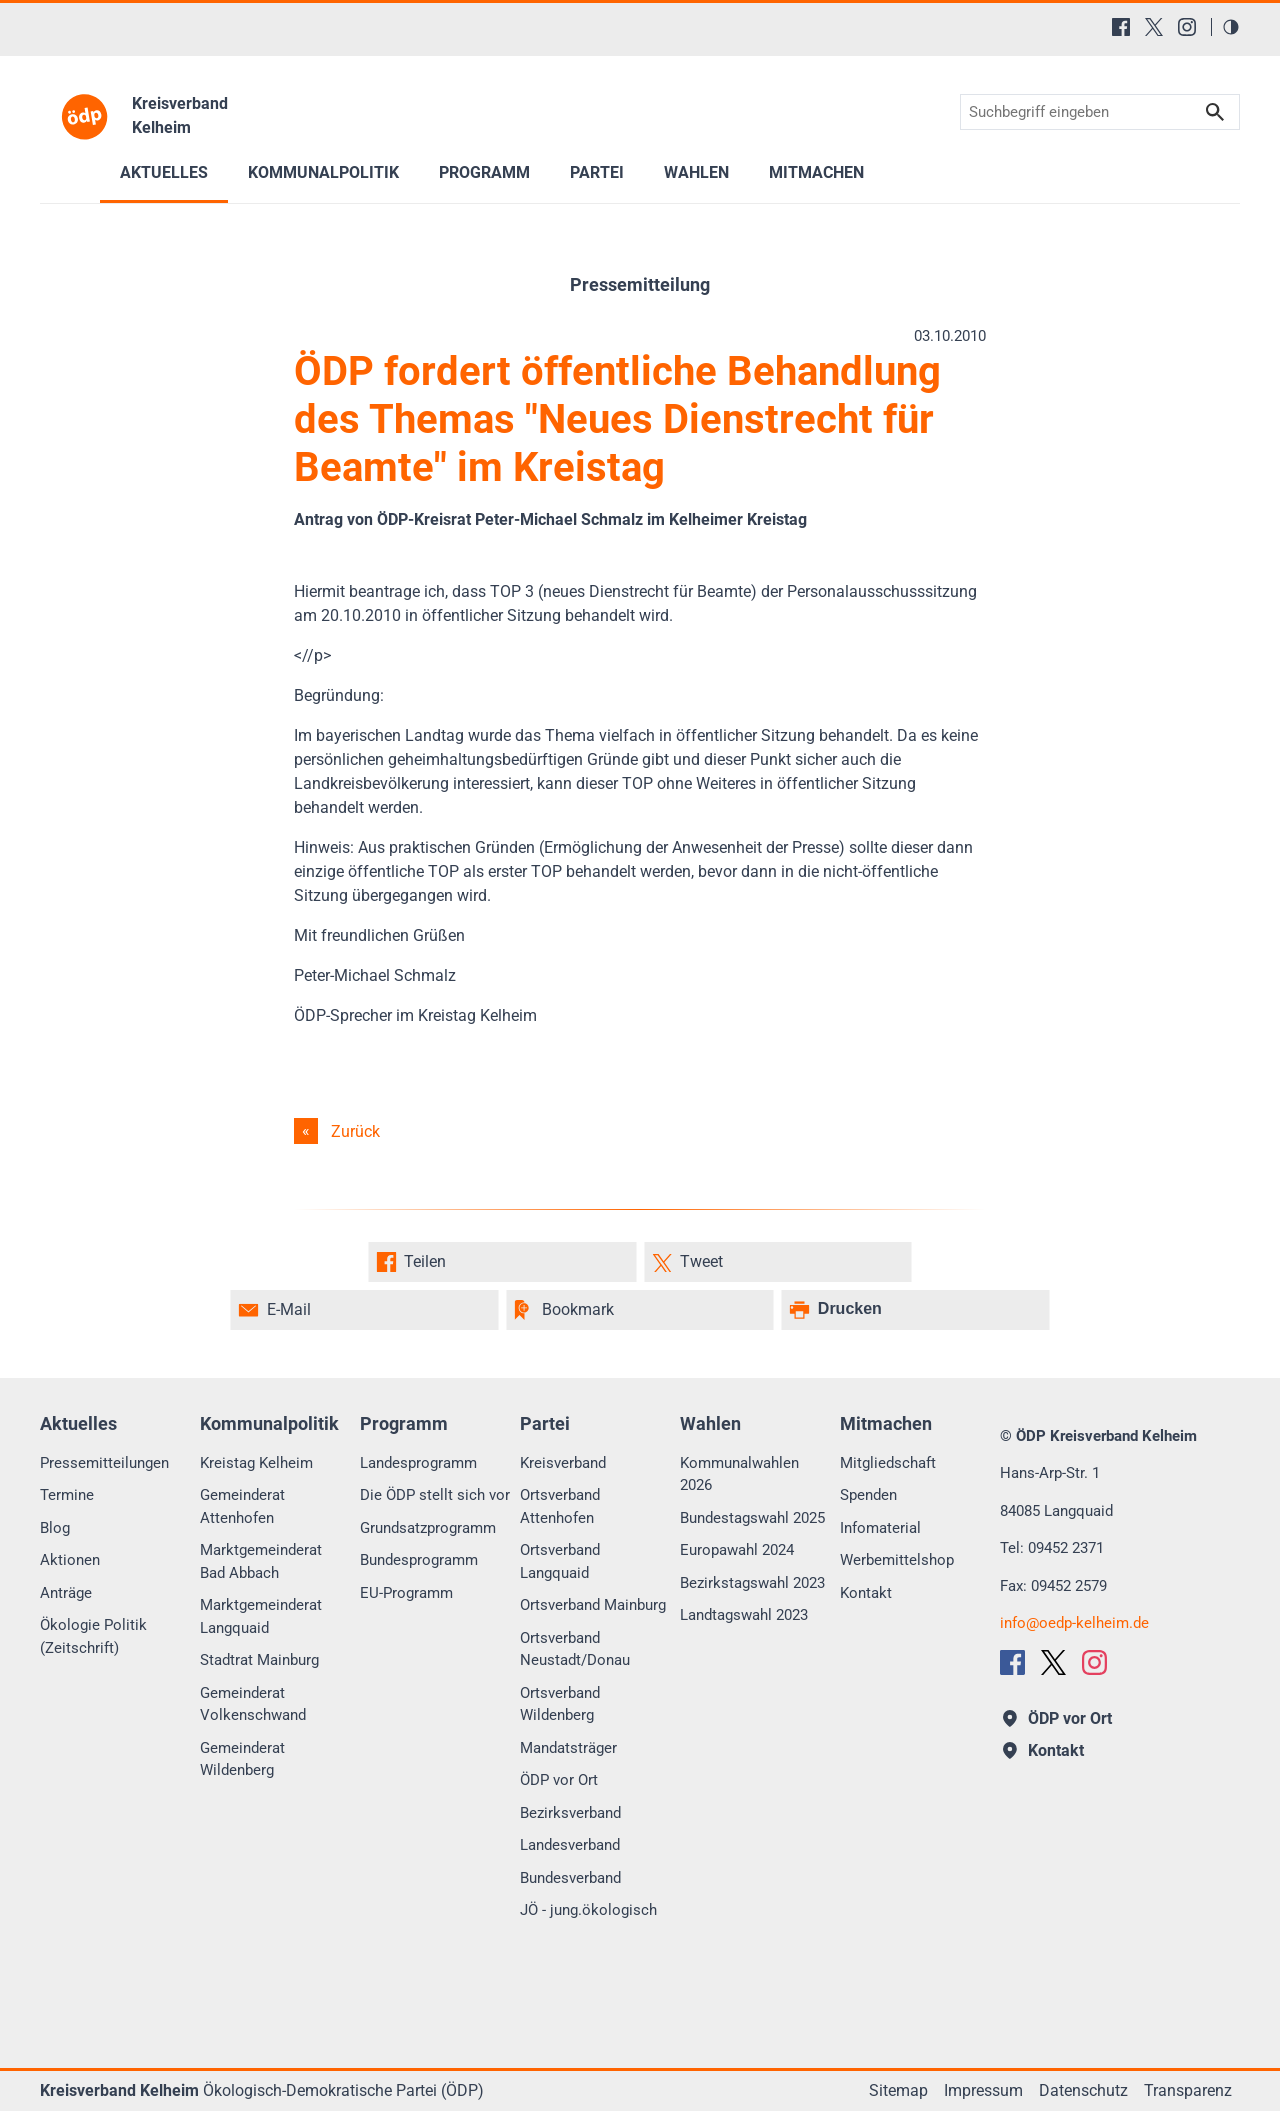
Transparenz (1188, 2090)
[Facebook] (1121, 27)
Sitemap (898, 2090)
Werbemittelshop (897, 1560)
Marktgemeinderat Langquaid (261, 1616)
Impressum (983, 2090)
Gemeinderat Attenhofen (242, 1506)
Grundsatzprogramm (428, 1528)
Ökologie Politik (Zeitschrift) (93, 1636)
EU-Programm (406, 1593)
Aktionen (70, 1560)
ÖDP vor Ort (559, 1780)
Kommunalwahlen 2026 (739, 1474)
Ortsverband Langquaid (560, 1561)
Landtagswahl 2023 (744, 1615)
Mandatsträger (568, 1748)
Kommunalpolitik (323, 172)
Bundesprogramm (419, 1560)
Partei (597, 172)
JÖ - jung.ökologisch (588, 1910)
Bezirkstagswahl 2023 (752, 1583)
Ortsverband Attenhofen (560, 1506)
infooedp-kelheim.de (1074, 1623)
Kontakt (866, 1593)
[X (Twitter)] (1154, 27)
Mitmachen (816, 172)
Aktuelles (164, 172)
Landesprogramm (418, 1463)
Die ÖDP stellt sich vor (435, 1495)
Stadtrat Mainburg (259, 1660)
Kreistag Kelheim (256, 1463)
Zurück (355, 1131)
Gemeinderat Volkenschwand (253, 1704)
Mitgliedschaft (888, 1463)
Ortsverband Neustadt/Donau (575, 1649)
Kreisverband (563, 1463)
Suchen (1215, 112)
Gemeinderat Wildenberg (242, 1759)
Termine (67, 1495)
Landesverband (570, 1845)
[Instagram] (1187, 27)
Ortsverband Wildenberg (560, 1704)
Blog (55, 1528)
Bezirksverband (570, 1813)
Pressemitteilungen (104, 1463)
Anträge (66, 1593)
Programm (484, 172)
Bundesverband (570, 1878)
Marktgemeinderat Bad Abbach (261, 1561)
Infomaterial (880, 1528)
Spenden (868, 1495)
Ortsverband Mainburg (593, 1605)
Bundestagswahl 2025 (752, 1518)
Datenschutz (1083, 2090)
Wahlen (696, 172)
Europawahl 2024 (737, 1550)
